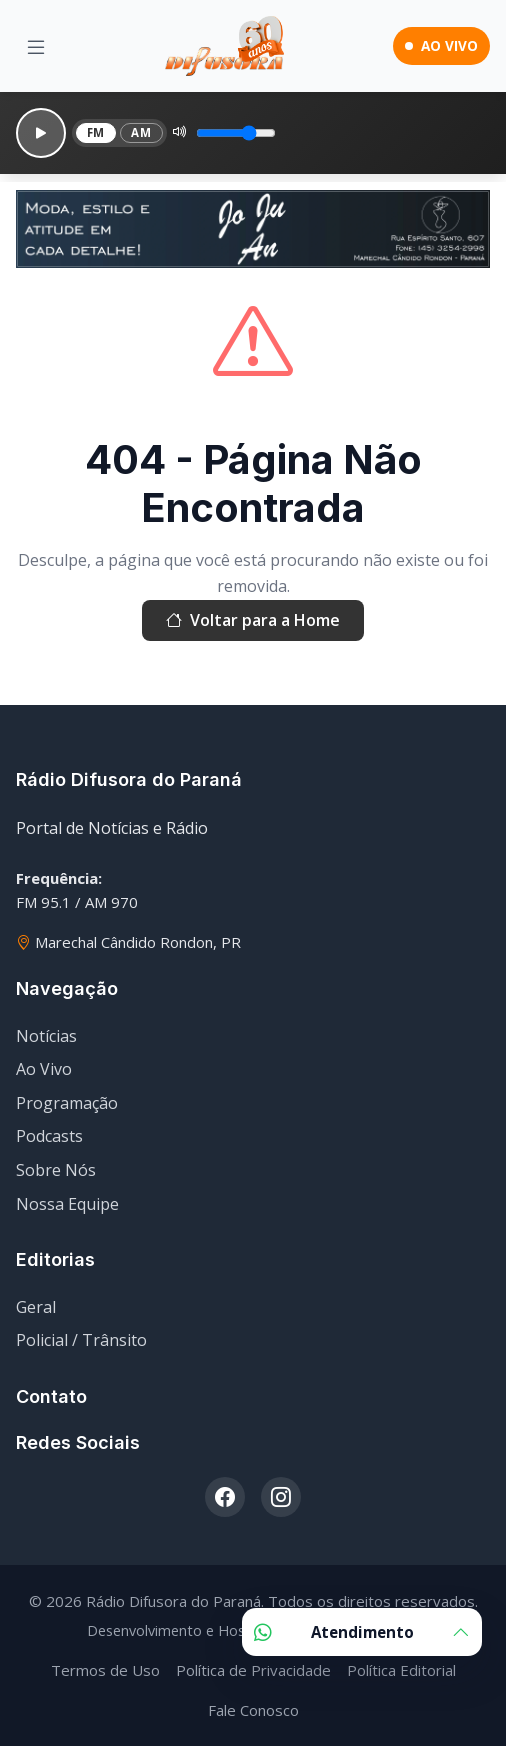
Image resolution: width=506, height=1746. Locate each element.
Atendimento (362, 1632)
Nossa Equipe (67, 1204)
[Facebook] (225, 1497)
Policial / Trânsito (81, 1340)
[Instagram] (281, 1497)
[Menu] (36, 46)
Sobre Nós (56, 1170)
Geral (36, 1307)
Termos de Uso (105, 1670)
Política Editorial (401, 1670)
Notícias (46, 1036)
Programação (67, 1103)
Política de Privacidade (253, 1670)
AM (141, 132)
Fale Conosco (253, 1710)
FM (96, 132)
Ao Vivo (44, 1069)
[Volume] (236, 133)
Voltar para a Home (253, 621)
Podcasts (49, 1136)
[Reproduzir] (41, 133)
